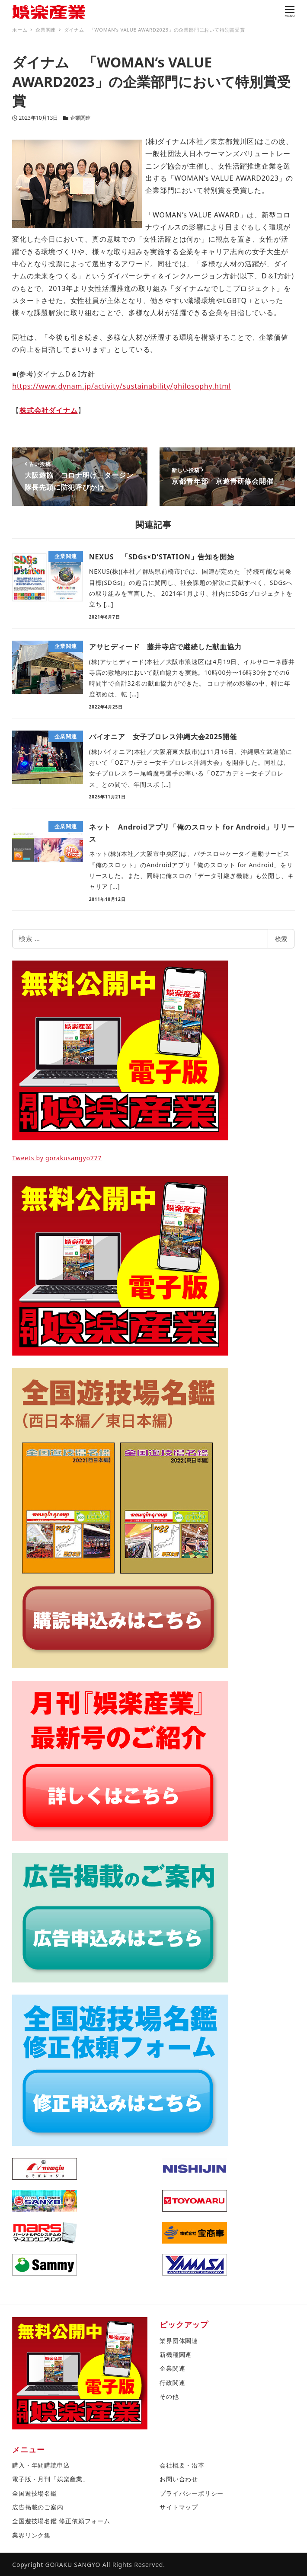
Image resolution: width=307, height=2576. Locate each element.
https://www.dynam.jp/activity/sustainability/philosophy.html (121, 386)
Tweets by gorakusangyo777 (57, 1158)
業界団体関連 (179, 2341)
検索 (281, 939)
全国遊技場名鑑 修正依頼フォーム (61, 2521)
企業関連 (80, 117)
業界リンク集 (31, 2535)
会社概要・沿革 (182, 2465)
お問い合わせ (179, 2479)
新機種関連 (176, 2354)
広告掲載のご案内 (37, 2507)
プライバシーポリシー (192, 2493)
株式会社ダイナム (48, 410)
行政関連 (172, 2382)
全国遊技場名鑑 (34, 2493)
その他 (169, 2396)
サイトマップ (179, 2507)
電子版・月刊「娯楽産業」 (50, 2479)
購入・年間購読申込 (41, 2465)
